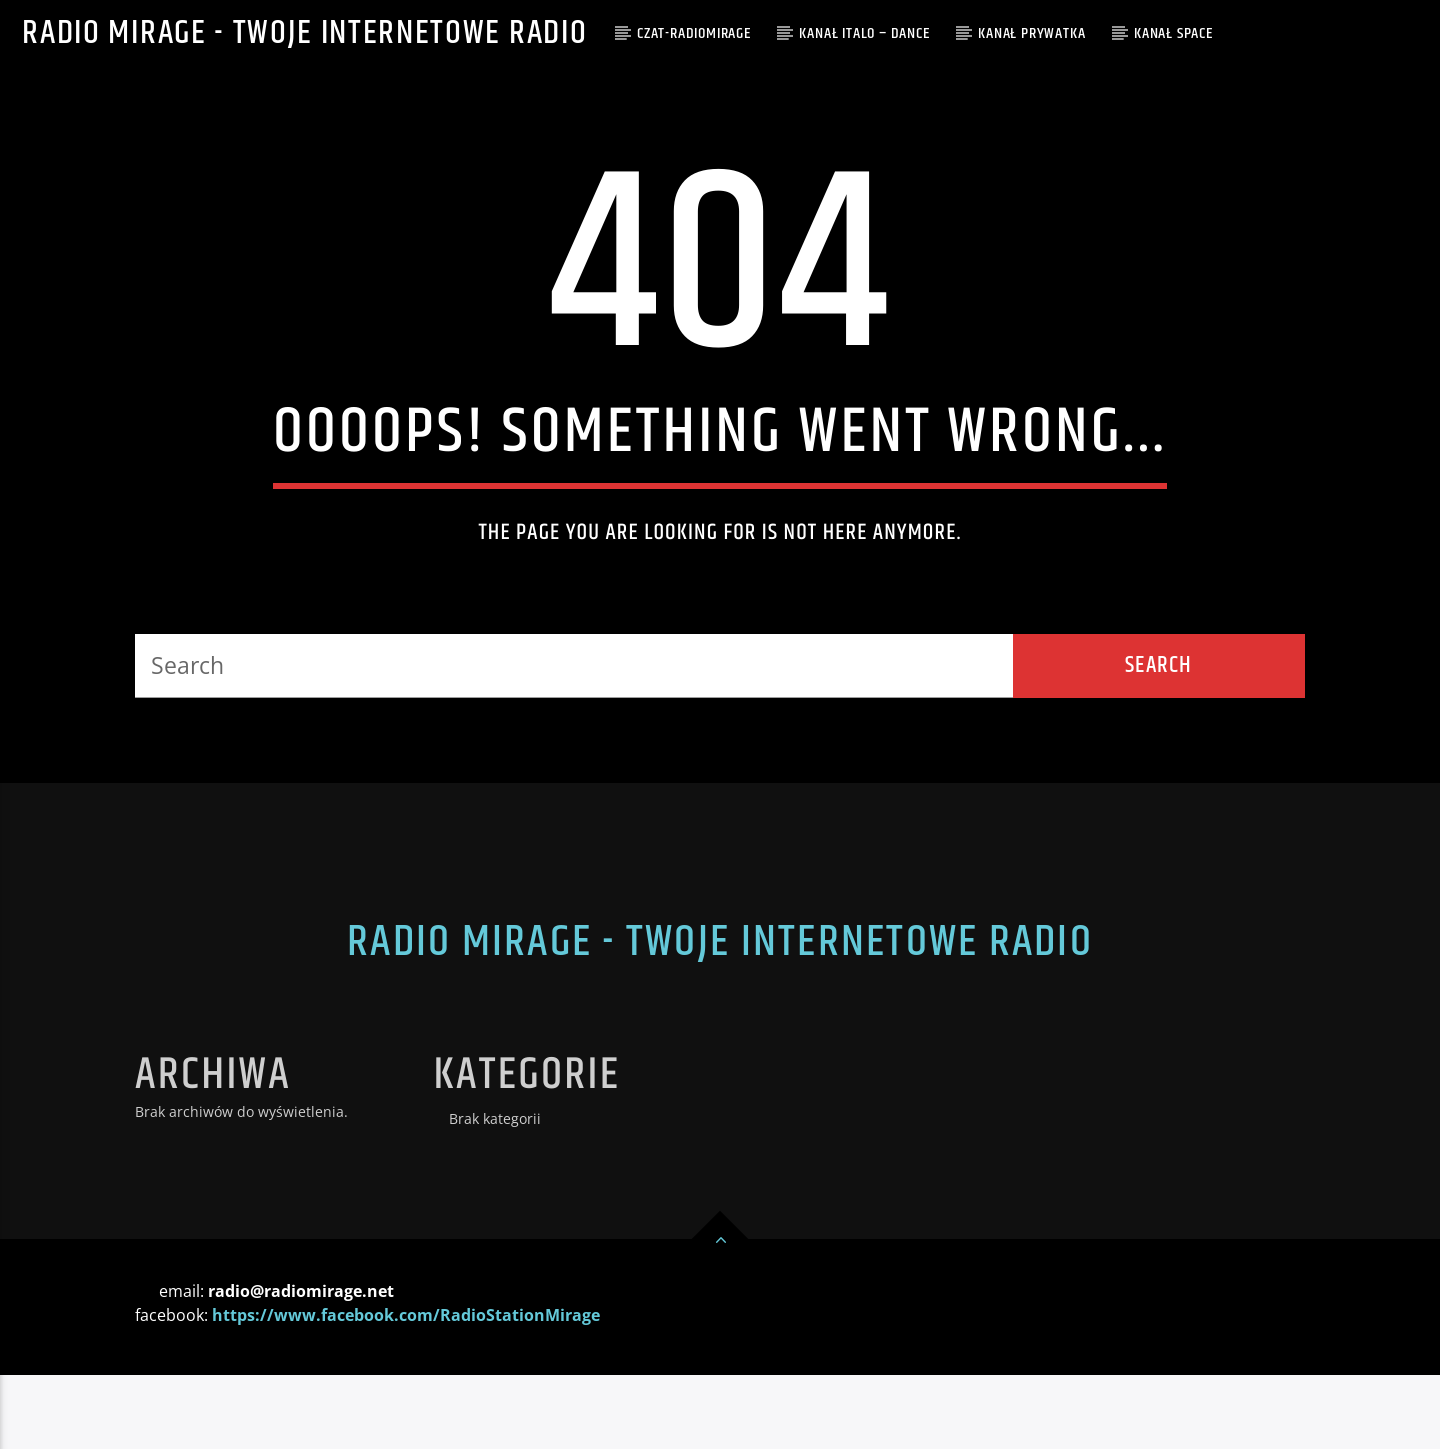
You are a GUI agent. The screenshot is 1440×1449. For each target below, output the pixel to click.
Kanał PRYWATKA (1031, 33)
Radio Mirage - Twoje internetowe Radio (304, 33)
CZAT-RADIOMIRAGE (694, 33)
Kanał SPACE (1173, 33)
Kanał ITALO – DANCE (864, 33)
